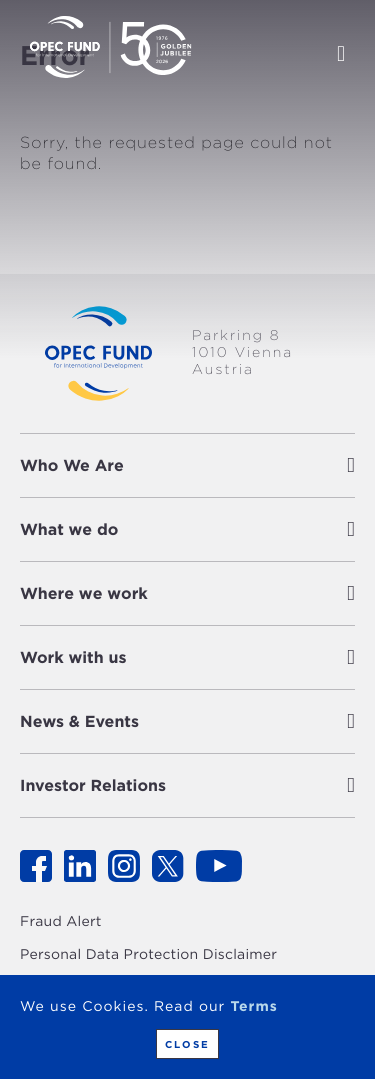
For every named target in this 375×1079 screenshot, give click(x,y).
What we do (69, 529)
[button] (244, 465)
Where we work (84, 593)
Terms (253, 1007)
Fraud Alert (61, 922)
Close (187, 1044)
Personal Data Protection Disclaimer (148, 955)
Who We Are (72, 465)
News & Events (79, 721)
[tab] (187, 465)
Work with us (73, 657)
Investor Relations (93, 785)
